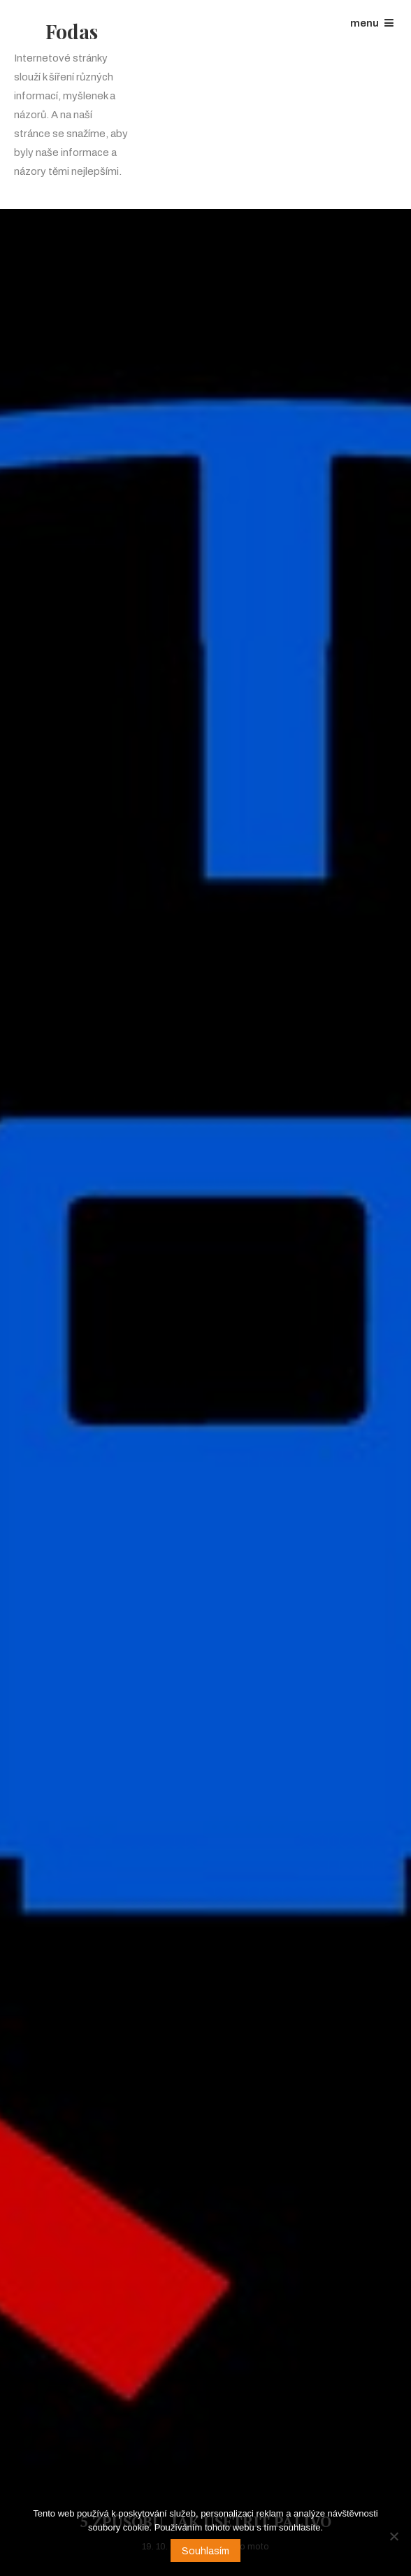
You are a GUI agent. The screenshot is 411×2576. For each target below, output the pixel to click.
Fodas (71, 31)
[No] (394, 2536)
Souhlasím (205, 2551)
